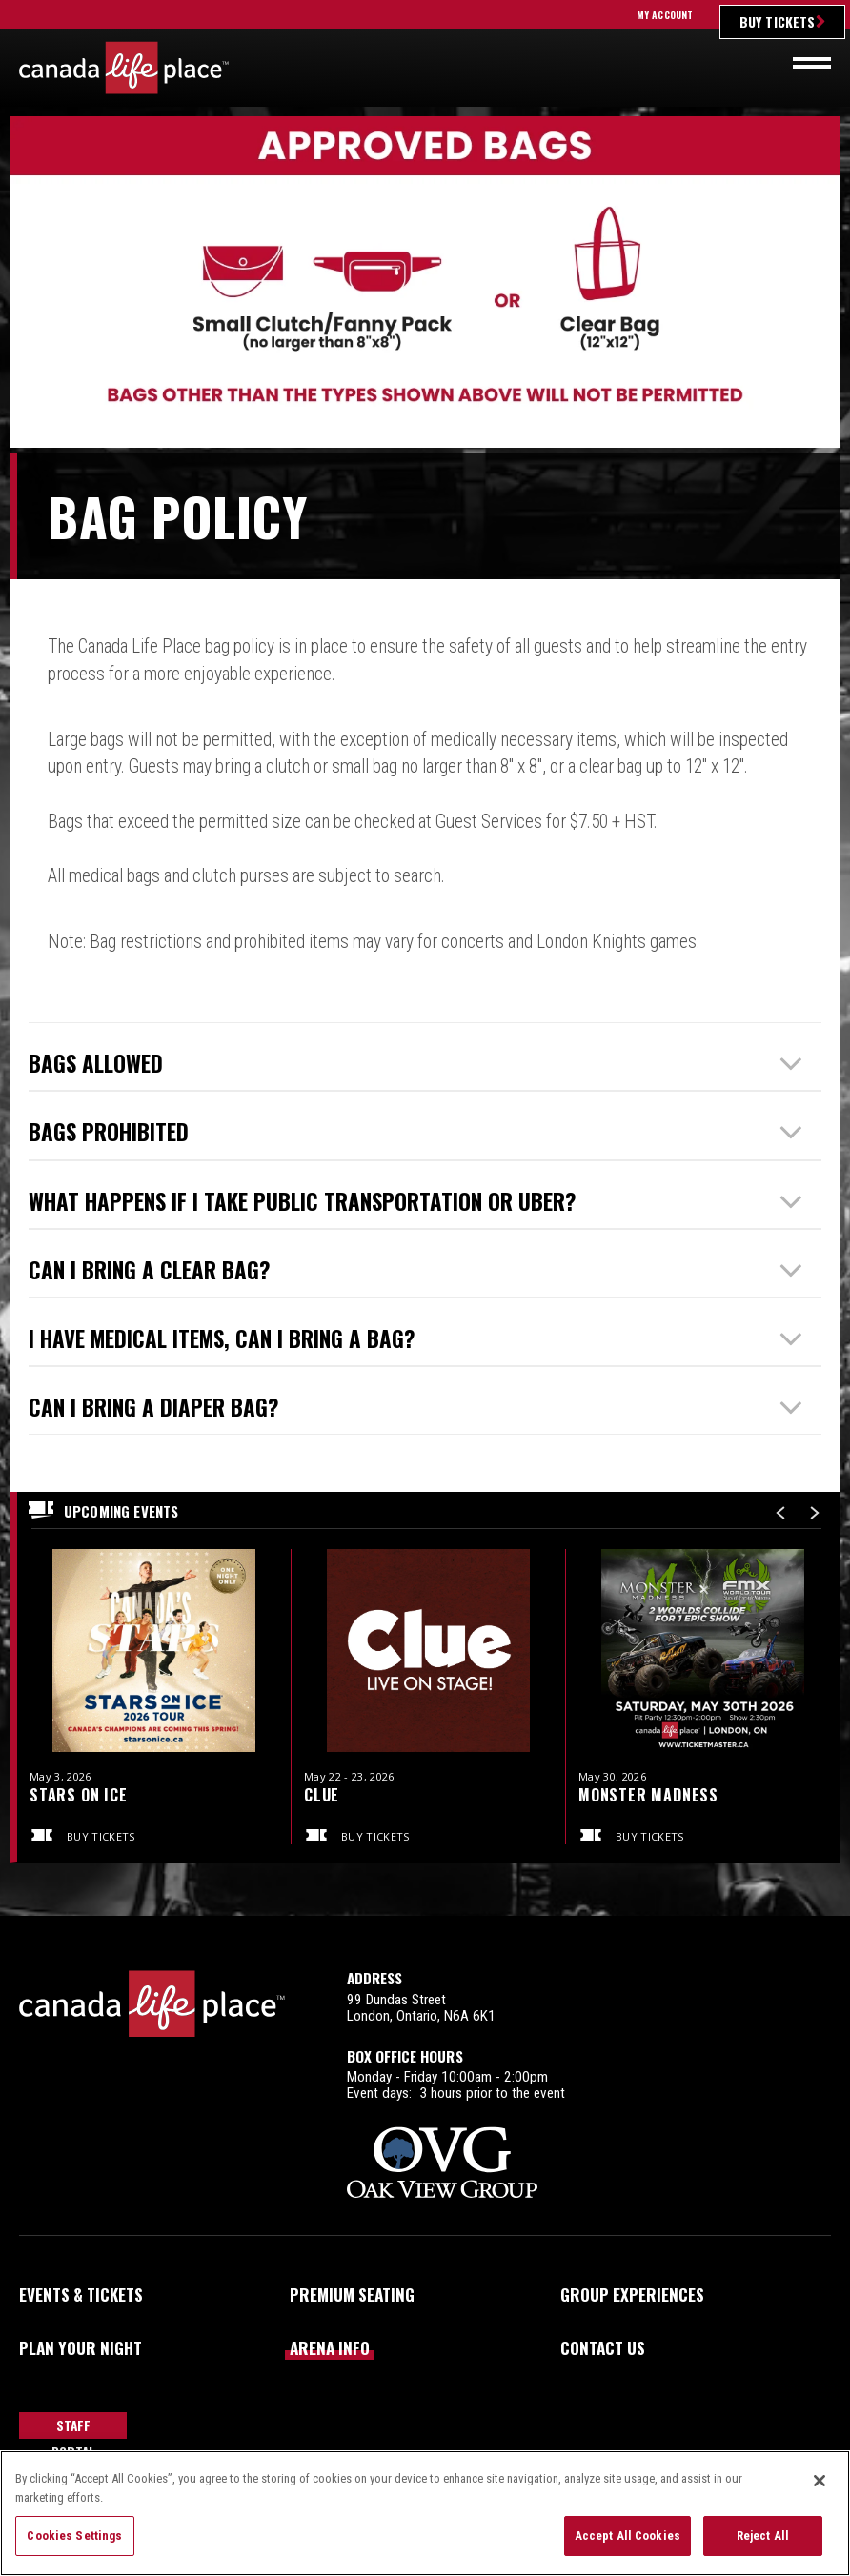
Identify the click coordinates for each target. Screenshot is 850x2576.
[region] (425, 2513)
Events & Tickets (81, 2294)
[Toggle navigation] (812, 63)
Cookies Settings (74, 2535)
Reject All (763, 2535)
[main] (425, 1016)
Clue (321, 1794)
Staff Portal (73, 2427)
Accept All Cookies (627, 2535)
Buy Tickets (777, 21)
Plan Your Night (80, 2347)
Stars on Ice (79, 1794)
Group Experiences (632, 2294)
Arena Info (330, 2347)
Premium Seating (352, 2294)
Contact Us (602, 2347)
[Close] (819, 2481)
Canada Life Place (124, 67)
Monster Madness (648, 1794)
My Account (665, 15)
